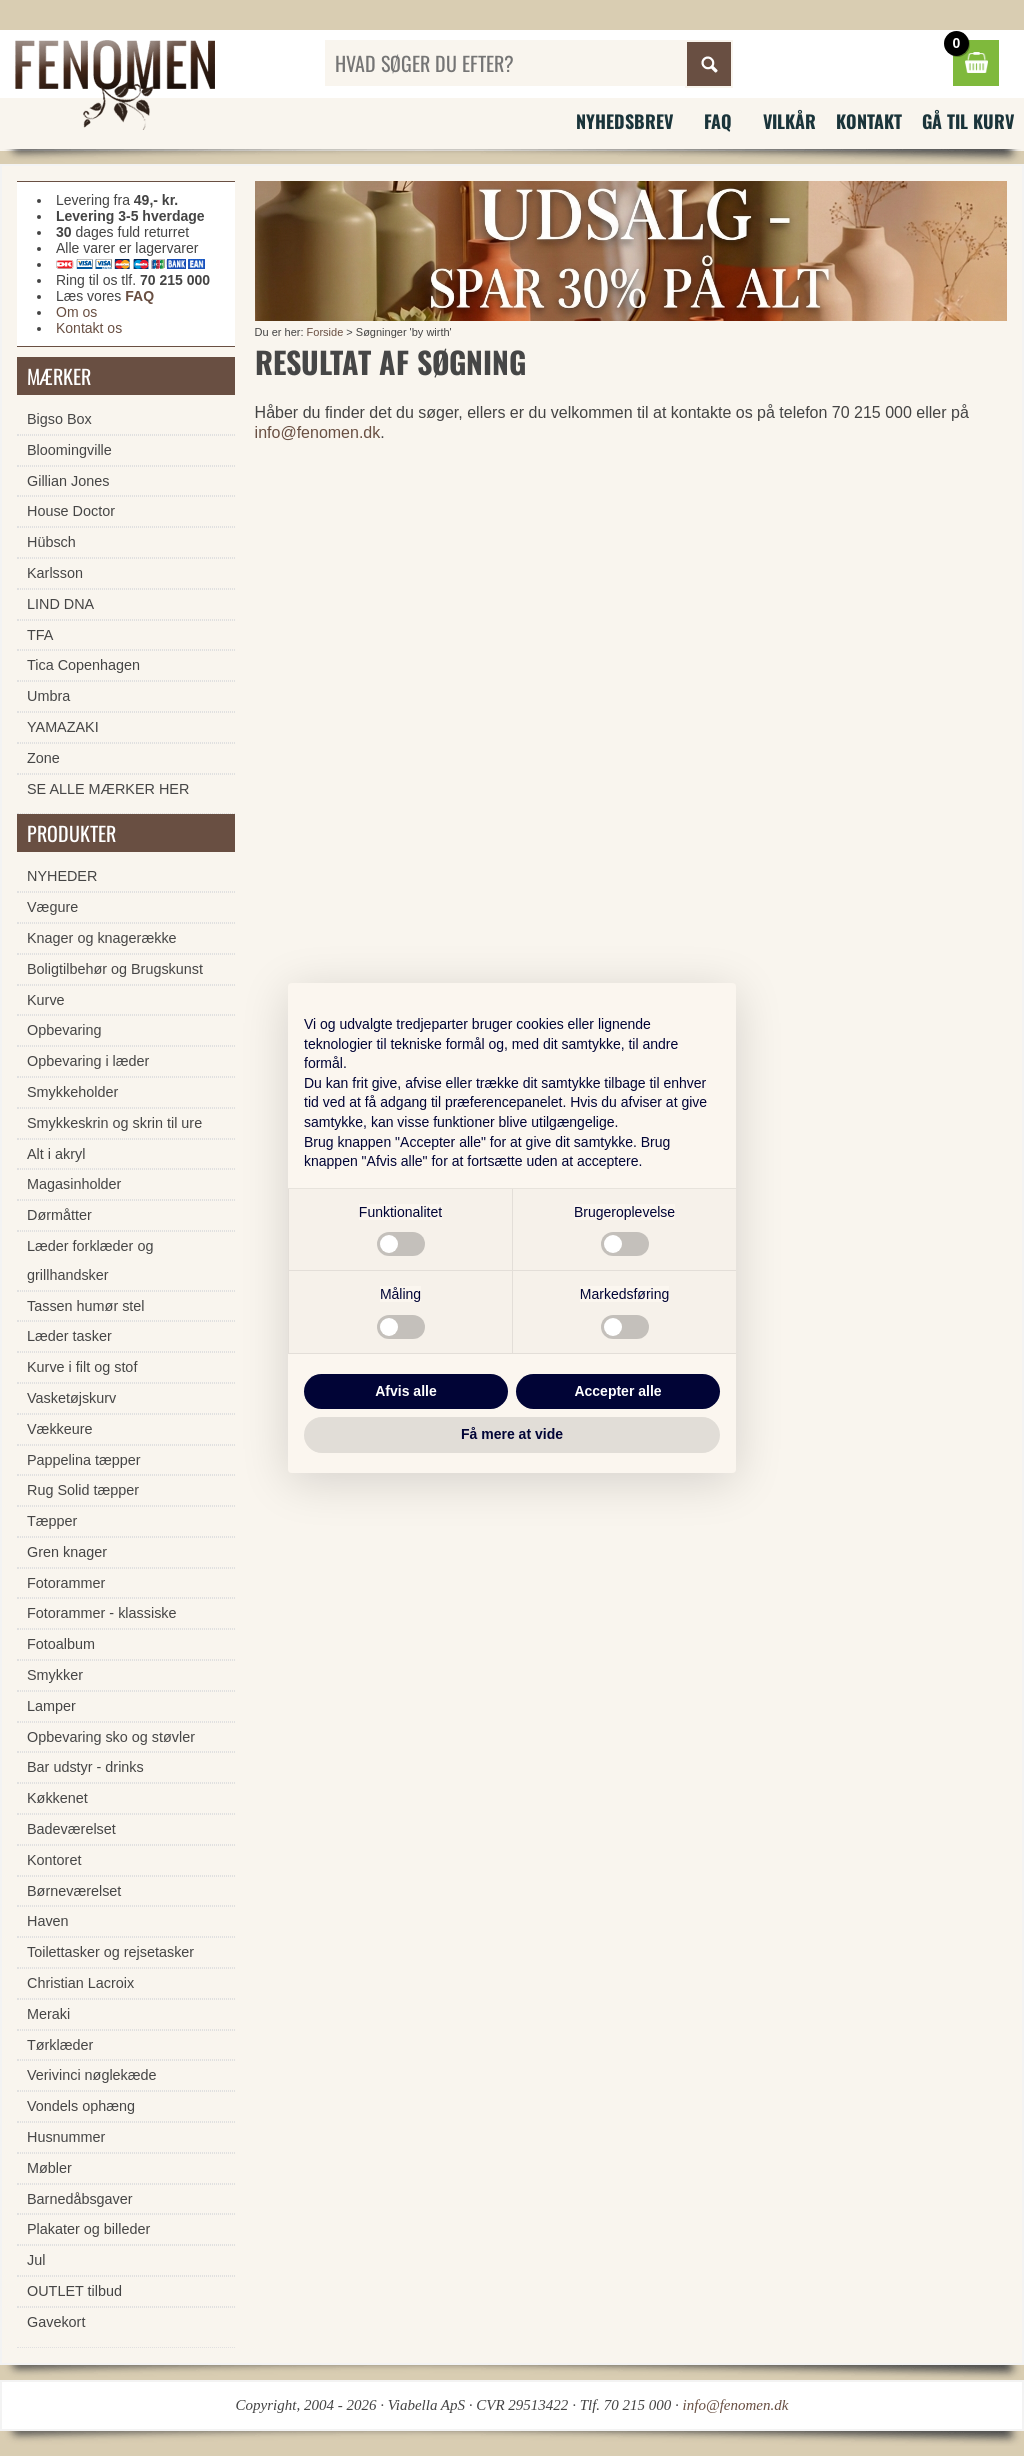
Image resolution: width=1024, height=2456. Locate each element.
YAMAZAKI (63, 727)
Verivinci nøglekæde (92, 2075)
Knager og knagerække (102, 938)
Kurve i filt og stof (82, 1367)
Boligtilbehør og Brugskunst (115, 969)
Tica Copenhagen (83, 665)
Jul (36, 2260)
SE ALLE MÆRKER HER (108, 789)
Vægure (52, 907)
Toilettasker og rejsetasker (110, 1952)
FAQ (718, 121)
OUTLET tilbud (74, 2291)
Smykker (55, 1675)
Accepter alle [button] (617, 1391)
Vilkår (789, 121)
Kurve (46, 1000)
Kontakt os (89, 328)
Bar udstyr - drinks (85, 1767)
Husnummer (66, 2137)
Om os (76, 312)
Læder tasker (69, 1336)
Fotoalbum (61, 1644)
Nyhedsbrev (624, 121)
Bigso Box (59, 419)
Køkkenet (57, 1798)
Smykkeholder (72, 1092)
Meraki (48, 2014)
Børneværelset (74, 1891)
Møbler (49, 2168)
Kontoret (54, 1860)
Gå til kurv (968, 121)
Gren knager (67, 1552)
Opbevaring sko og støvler (111, 1737)
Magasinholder (74, 1184)
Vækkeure (60, 1429)
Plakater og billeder (88, 2229)
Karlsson (55, 573)
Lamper (51, 1706)
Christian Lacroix (80, 1983)
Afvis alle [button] (405, 1391)
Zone (43, 758)
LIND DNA (60, 604)
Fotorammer (66, 1583)
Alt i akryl (56, 1154)
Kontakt (869, 121)
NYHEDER (62, 876)
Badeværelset (71, 1829)
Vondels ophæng (81, 2106)
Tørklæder (60, 2045)
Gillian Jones (68, 481)
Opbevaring (64, 1030)
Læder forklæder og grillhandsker (90, 1260)
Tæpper (52, 1521)
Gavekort (56, 2322)
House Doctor (71, 511)
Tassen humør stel (86, 1306)
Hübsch (51, 542)
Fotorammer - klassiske (102, 1613)
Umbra (48, 696)
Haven (48, 1921)
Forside (325, 332)
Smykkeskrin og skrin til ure (114, 1123)
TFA (40, 635)
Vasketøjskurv (71, 1398)
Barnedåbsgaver (80, 2199)
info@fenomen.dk (318, 432)
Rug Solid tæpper (83, 1490)
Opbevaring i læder (88, 1061)
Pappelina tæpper (84, 1460)
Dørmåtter (59, 1215)
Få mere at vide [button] (512, 1434)
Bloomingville (69, 450)
